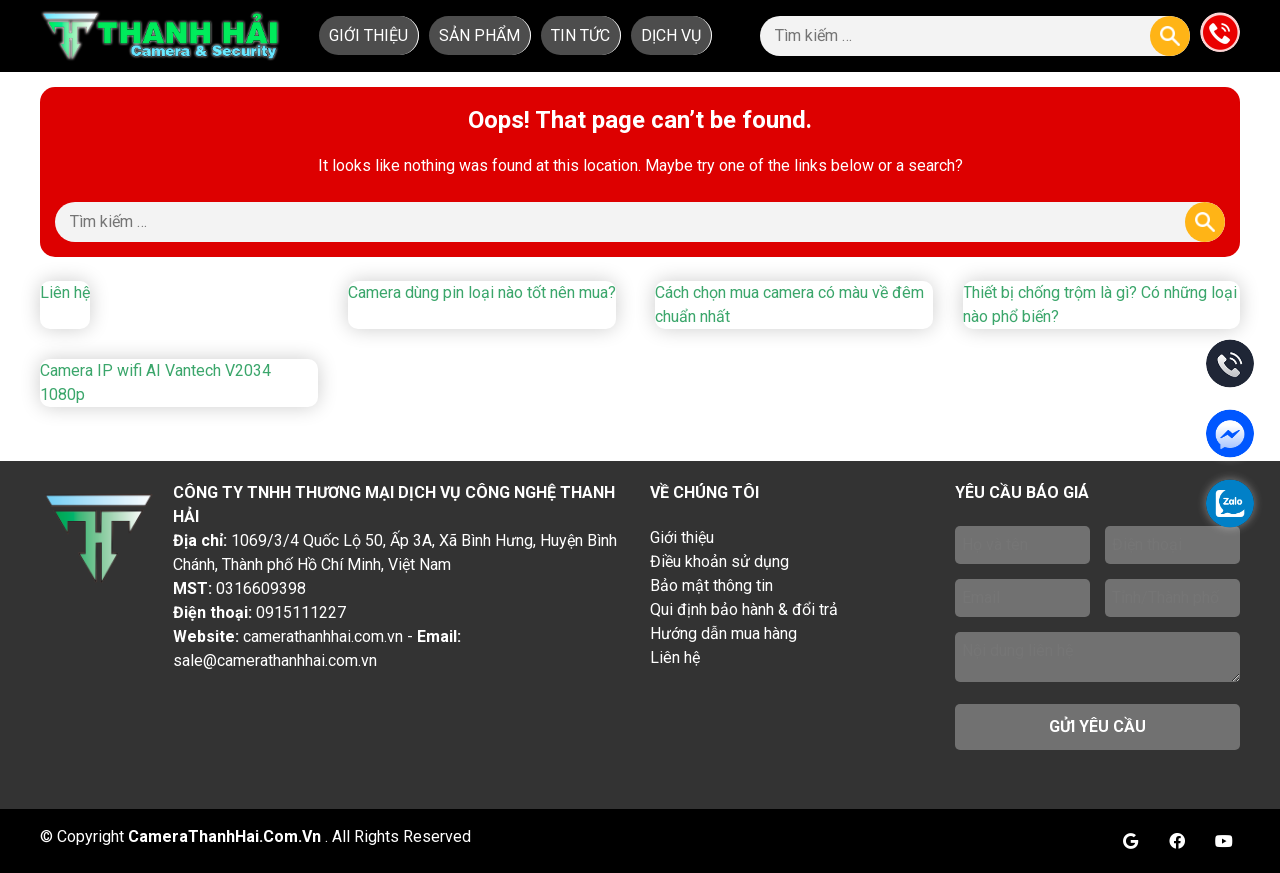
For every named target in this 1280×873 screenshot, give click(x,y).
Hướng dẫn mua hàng (723, 633)
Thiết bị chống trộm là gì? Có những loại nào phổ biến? (1100, 304)
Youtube (1224, 841)
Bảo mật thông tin (711, 585)
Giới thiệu (368, 35)
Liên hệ (65, 292)
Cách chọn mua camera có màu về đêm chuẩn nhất (789, 304)
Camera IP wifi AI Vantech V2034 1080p (155, 382)
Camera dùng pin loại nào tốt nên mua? (482, 292)
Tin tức (580, 35)
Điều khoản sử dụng (719, 561)
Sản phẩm (479, 35)
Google (1130, 841)
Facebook (1177, 841)
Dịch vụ (671, 35)
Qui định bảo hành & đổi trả (744, 609)
